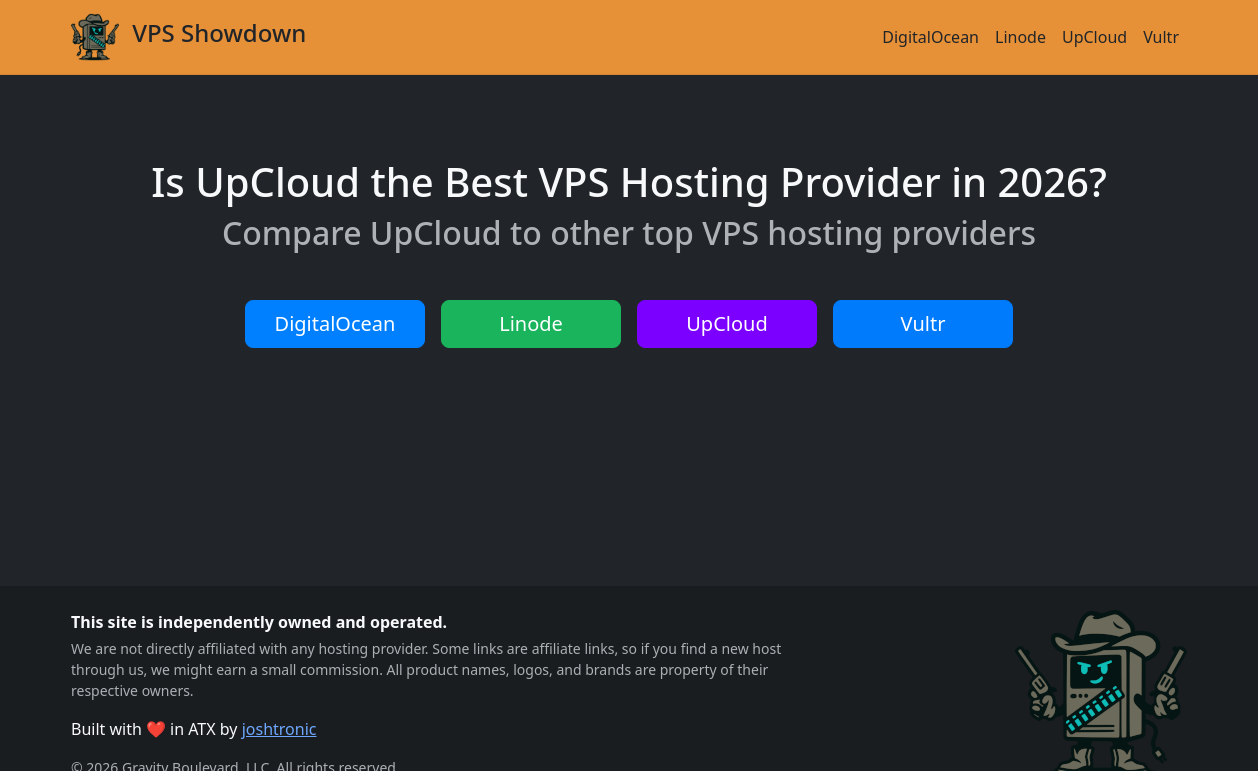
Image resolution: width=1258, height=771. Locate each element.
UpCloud (1094, 37)
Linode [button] (531, 323)
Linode (1020, 37)
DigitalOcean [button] (335, 323)
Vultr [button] (923, 323)
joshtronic (279, 729)
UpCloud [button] (726, 323)
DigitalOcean (930, 37)
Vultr (1161, 37)
